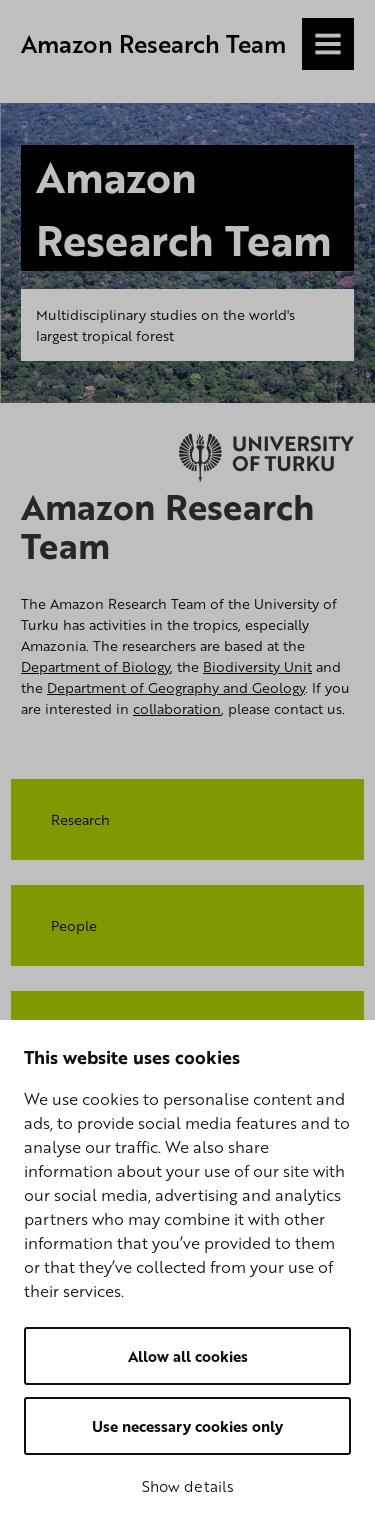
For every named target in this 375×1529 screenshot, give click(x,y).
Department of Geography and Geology (176, 687)
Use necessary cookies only (187, 1426)
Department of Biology (95, 666)
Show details (188, 1486)
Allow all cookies (188, 1356)
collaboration (177, 708)
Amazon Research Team (153, 43)
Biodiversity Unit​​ (257, 666)
